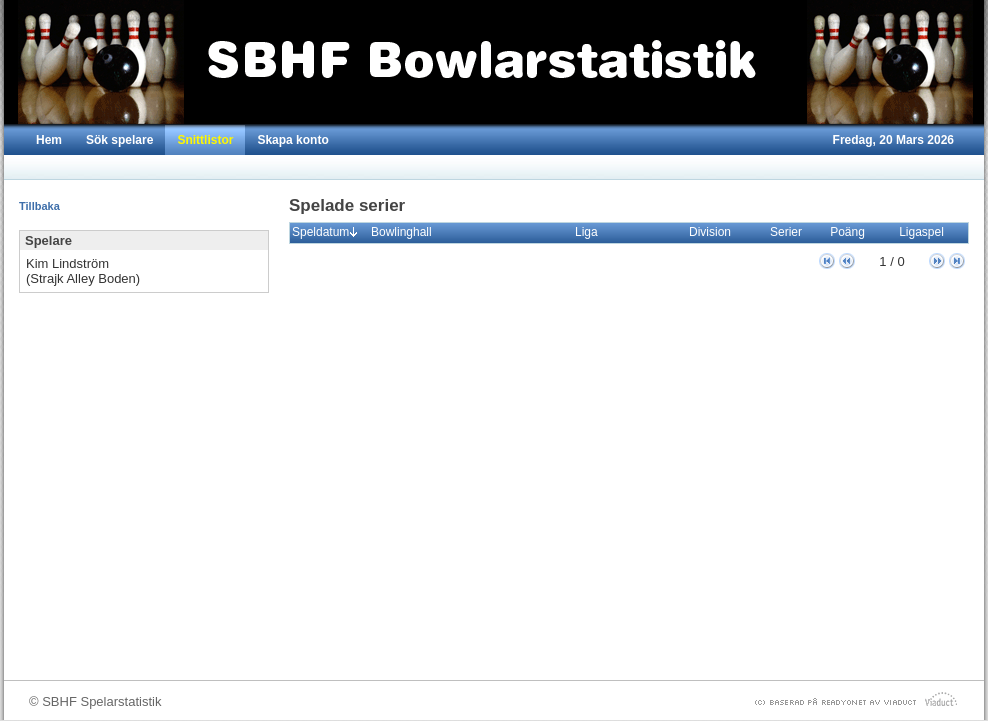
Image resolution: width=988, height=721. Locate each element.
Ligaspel (926, 232)
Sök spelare (119, 140)
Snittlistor (205, 140)
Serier (790, 232)
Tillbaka (39, 206)
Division (714, 232)
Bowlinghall (406, 232)
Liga (591, 232)
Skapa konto (292, 140)
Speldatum (325, 232)
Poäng (852, 232)
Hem (49, 140)
